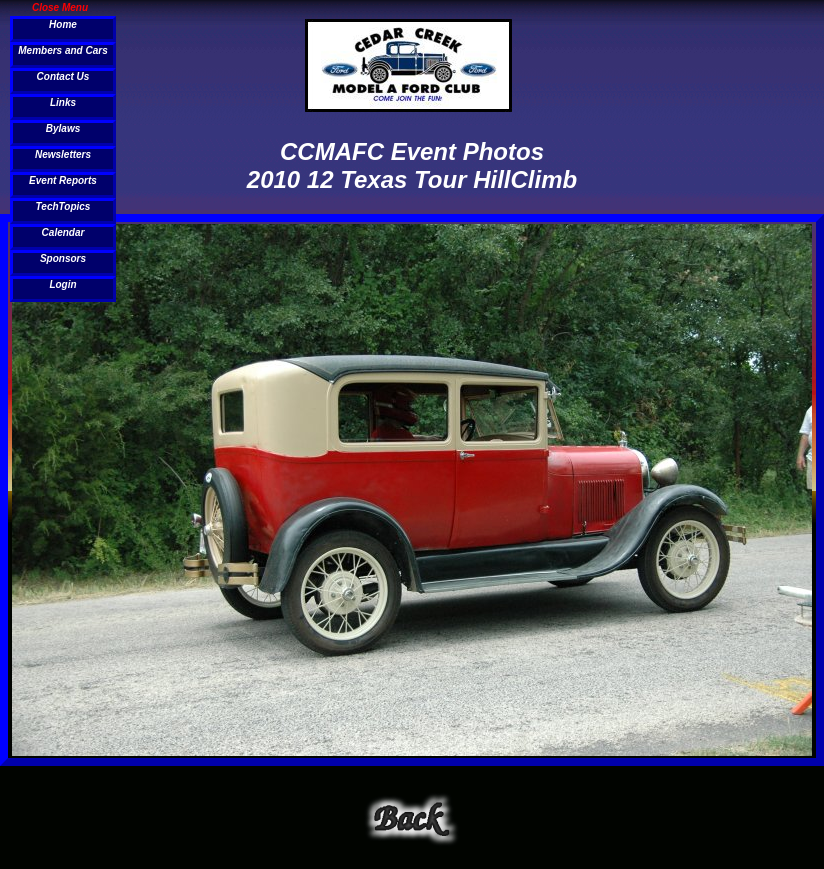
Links (63, 102)
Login (62, 284)
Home (63, 24)
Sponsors (63, 258)
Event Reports (63, 180)
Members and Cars (62, 50)
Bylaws (63, 128)
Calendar (63, 232)
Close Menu (60, 7)
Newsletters (63, 154)
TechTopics (63, 206)
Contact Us (63, 76)
